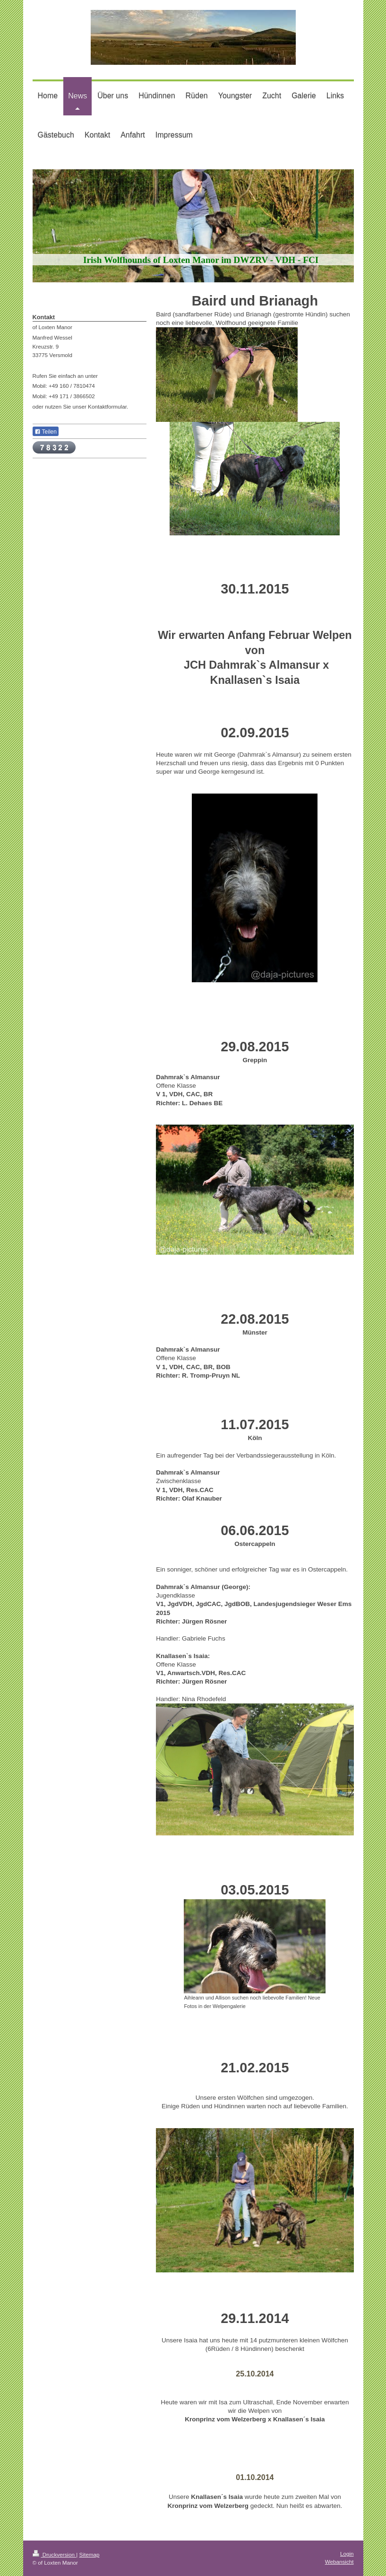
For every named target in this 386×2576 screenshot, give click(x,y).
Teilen (45, 431)
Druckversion (55, 2554)
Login (347, 2553)
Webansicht (339, 2562)
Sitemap (89, 2554)
